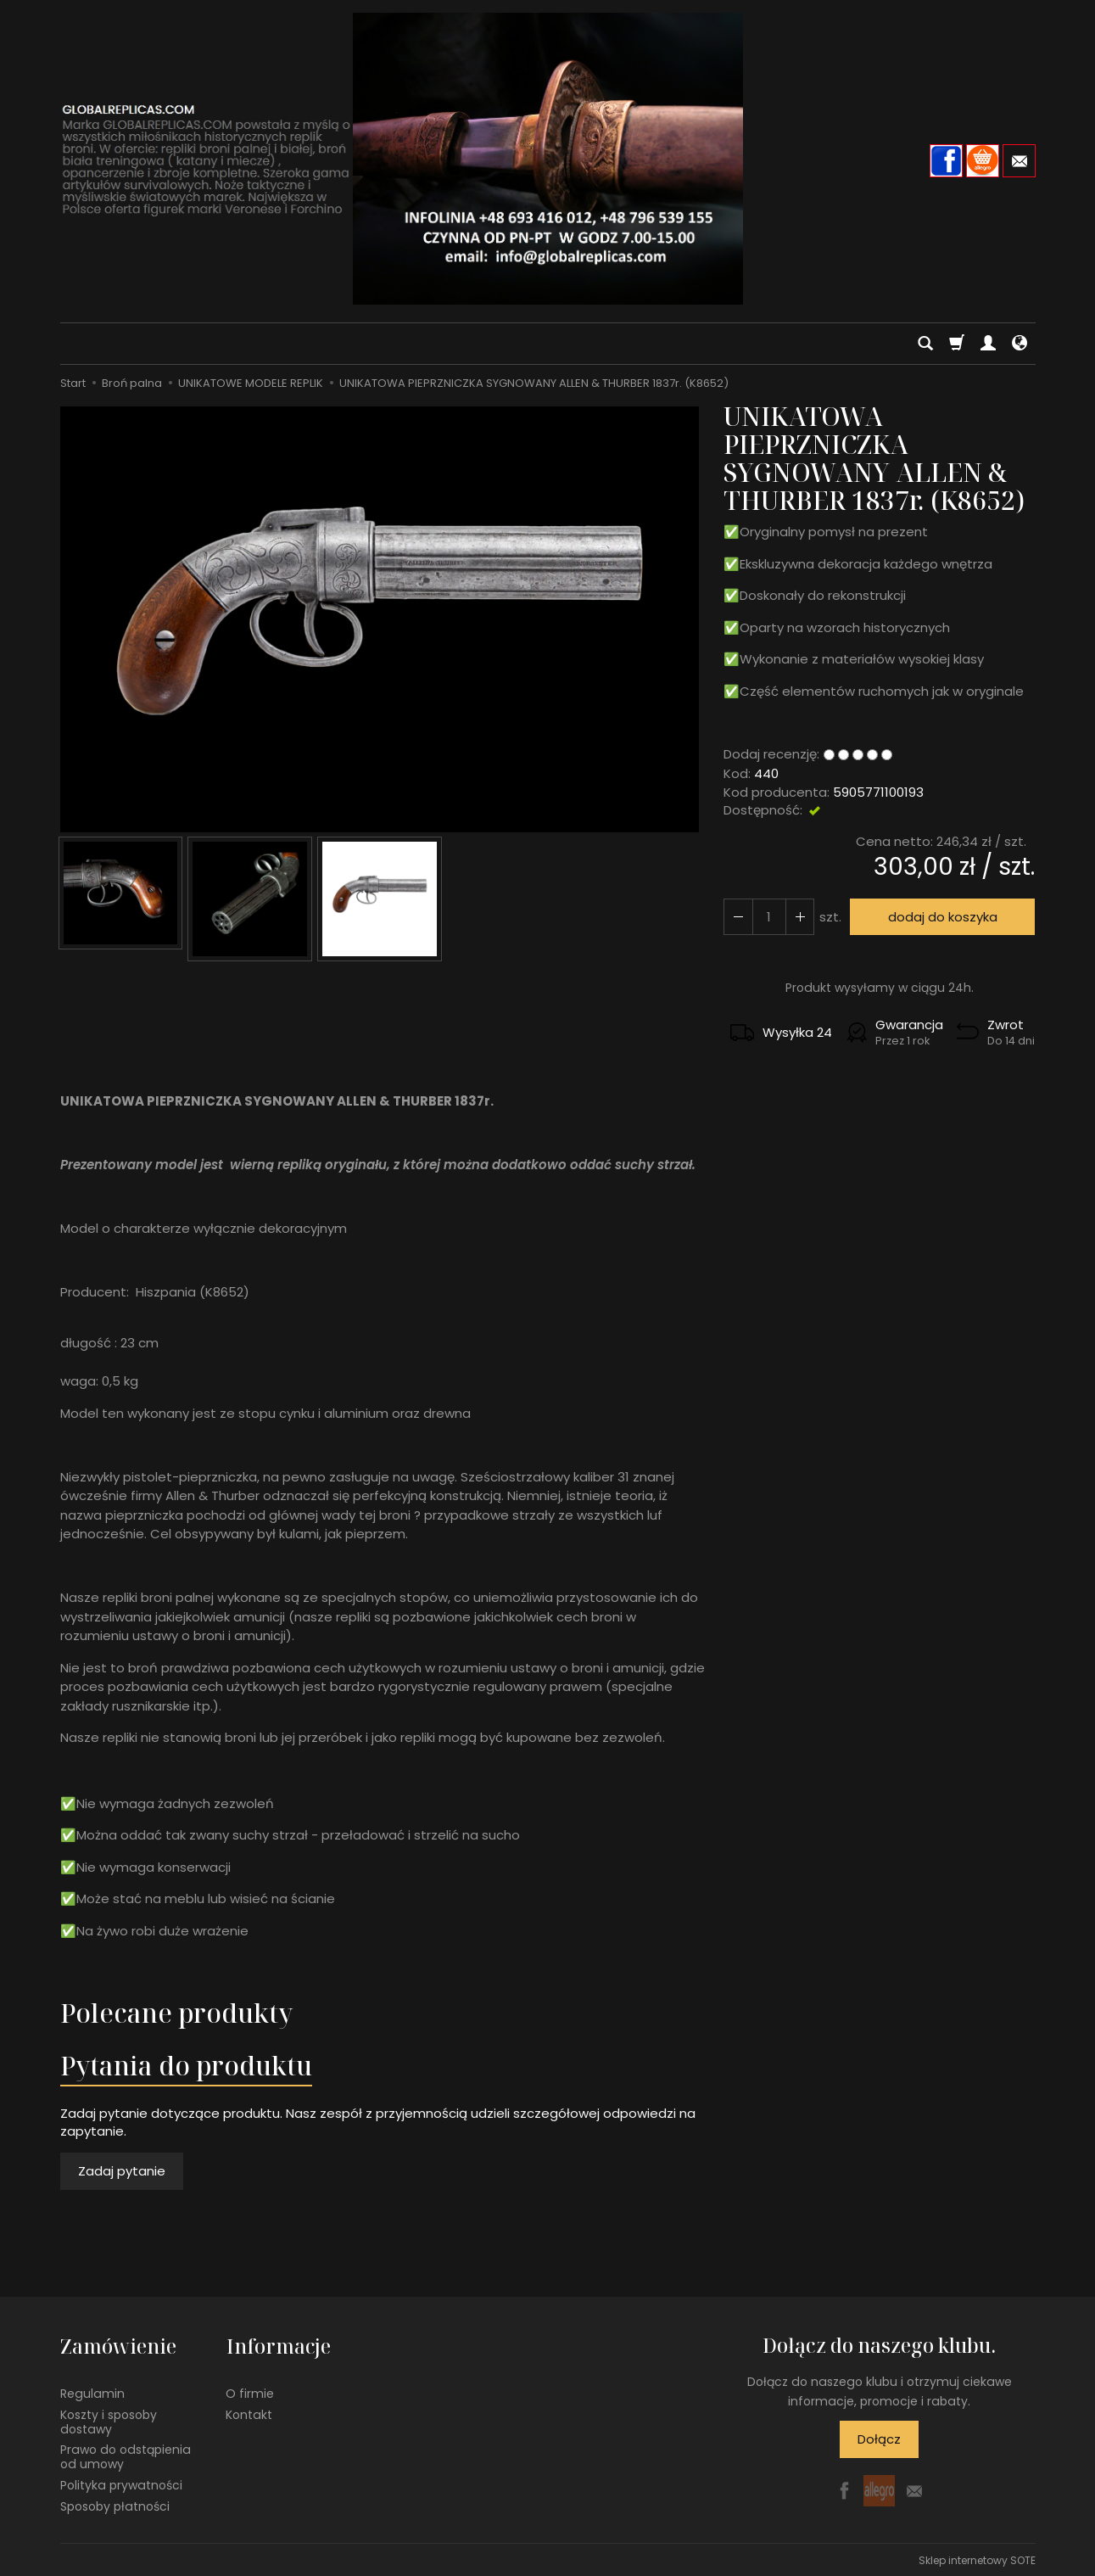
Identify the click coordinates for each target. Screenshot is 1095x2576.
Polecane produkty (176, 2013)
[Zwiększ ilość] (737, 917)
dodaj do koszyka (942, 917)
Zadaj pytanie (121, 2171)
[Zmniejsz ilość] (799, 917)
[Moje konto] (988, 343)
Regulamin (92, 2392)
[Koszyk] (957, 343)
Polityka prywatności (121, 2484)
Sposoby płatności (115, 2504)
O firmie (250, 2392)
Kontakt (249, 2413)
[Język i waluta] (1019, 343)
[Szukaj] (925, 343)
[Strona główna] (548, 159)
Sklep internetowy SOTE (977, 2558)
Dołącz (879, 2439)
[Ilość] (768, 917)
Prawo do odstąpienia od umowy (125, 2456)
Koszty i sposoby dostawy (108, 2420)
